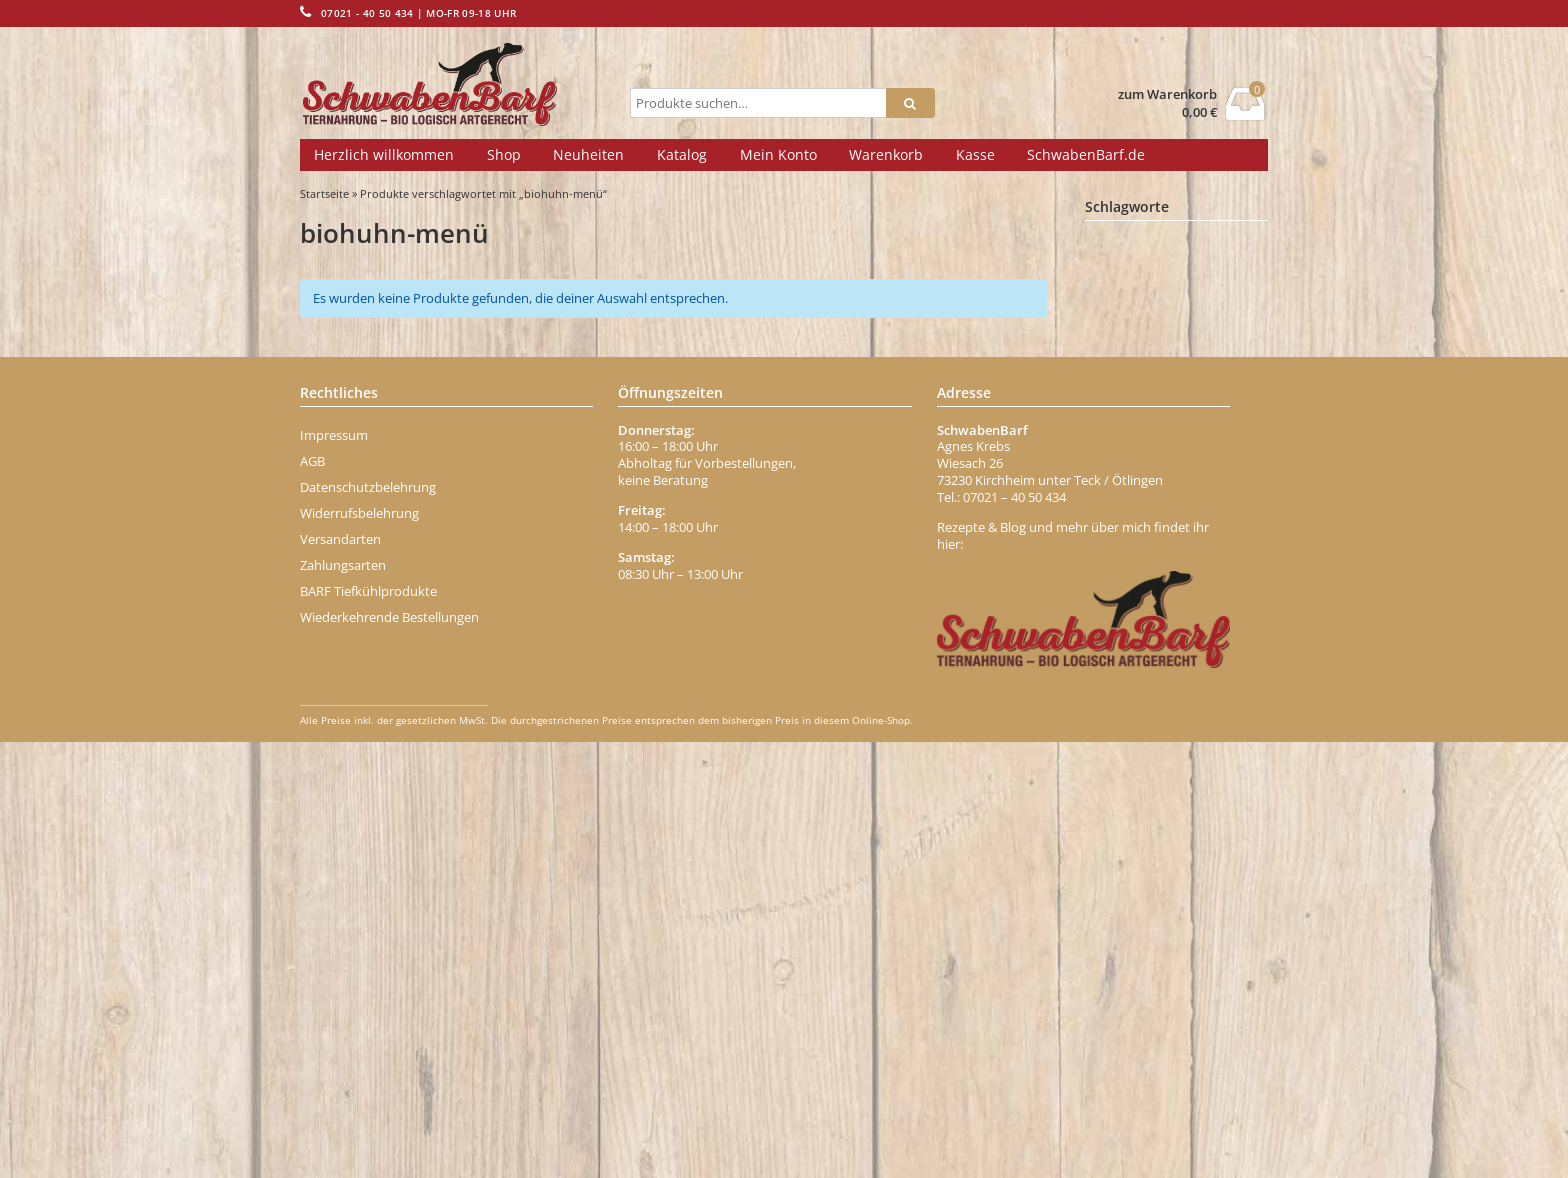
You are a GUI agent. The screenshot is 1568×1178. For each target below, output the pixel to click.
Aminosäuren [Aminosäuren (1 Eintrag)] (1133, 276)
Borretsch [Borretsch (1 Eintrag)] (1125, 450)
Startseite (324, 193)
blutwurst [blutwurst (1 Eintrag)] (1124, 421)
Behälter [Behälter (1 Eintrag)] (1189, 305)
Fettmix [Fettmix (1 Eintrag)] (1120, 719)
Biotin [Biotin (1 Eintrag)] (1224, 392)
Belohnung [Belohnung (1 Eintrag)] (1128, 334)
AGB (312, 896)
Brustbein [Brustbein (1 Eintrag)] (1200, 450)
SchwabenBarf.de (1086, 154)
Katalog (682, 154)
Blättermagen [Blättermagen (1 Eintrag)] (1206, 421)
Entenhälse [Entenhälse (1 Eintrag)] (1187, 660)
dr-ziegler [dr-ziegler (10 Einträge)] (1137, 569)
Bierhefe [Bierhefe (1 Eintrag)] (1122, 363)
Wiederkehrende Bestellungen (389, 1052)
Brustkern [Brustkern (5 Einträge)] (1133, 480)
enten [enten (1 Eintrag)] (1116, 660)
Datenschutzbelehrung (368, 922)
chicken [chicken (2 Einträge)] (1193, 511)
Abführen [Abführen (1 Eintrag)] (1124, 247)
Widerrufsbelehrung (359, 948)
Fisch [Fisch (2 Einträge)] (1182, 719)
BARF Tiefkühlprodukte (368, 1026)
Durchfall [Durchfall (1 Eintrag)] (1222, 571)
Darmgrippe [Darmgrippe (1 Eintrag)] (1130, 540)
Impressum (334, 870)
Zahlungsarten (343, 1000)
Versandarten (340, 974)
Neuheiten (588, 154)
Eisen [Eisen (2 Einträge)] (1230, 601)
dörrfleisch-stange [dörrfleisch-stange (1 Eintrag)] (1143, 601)
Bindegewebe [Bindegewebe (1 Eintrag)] (1204, 363)
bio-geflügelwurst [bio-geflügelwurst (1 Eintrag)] (1142, 392)
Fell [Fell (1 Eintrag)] (1186, 689)
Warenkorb (886, 154)
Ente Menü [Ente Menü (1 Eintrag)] (1184, 631)
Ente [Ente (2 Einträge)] (1116, 631)
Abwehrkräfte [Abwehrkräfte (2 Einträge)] (1210, 247)
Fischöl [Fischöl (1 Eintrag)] (1120, 748)
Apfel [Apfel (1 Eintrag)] (1207, 276)
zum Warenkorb (1167, 94)
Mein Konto (778, 154)
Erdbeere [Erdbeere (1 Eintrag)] (1124, 689)
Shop (504, 154)
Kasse (975, 154)
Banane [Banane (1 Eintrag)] (1121, 305)
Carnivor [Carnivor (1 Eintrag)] (1123, 511)
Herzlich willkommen (384, 154)
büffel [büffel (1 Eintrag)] (1208, 481)
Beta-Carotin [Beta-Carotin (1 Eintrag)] (1212, 334)
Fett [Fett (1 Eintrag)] (1235, 689)
